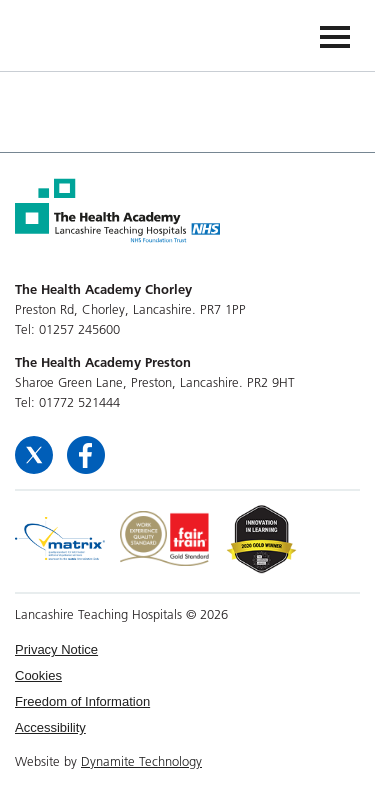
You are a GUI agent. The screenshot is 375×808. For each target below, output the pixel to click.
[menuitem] (187, 650)
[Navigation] (335, 35)
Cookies (38, 675)
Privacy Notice (56, 649)
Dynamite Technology (141, 761)
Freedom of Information (82, 701)
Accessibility (50, 727)
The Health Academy (62, 34)
